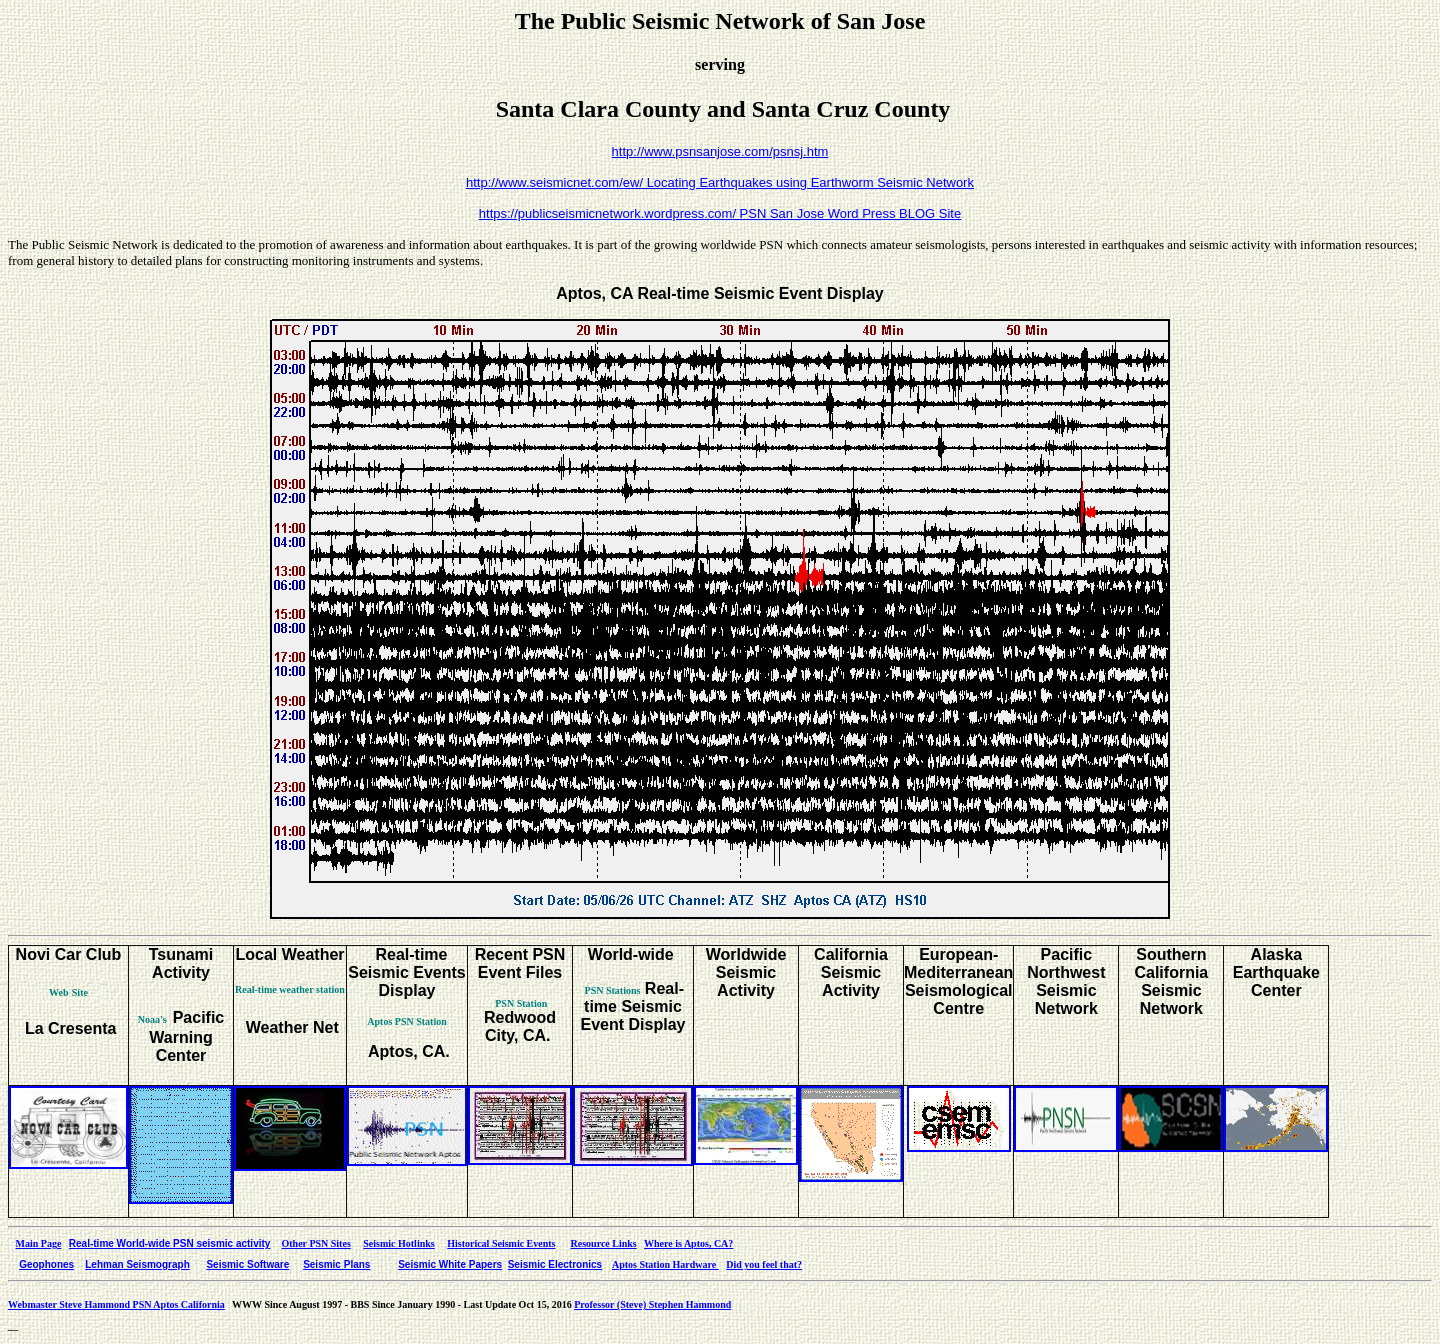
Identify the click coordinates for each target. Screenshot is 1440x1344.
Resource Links (604, 1243)
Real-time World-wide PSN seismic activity (170, 1243)
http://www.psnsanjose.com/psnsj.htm (720, 151)
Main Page (39, 1243)
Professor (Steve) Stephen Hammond (652, 1304)
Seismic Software (247, 1264)
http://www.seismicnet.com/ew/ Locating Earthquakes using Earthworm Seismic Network (720, 182)
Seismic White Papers (450, 1264)
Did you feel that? (764, 1264)
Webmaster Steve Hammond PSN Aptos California (116, 1304)
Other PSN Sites (316, 1243)
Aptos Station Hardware (665, 1264)
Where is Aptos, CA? (688, 1243)
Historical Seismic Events (501, 1243)
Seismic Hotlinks (398, 1243)
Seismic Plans (336, 1264)
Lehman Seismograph (137, 1264)
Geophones (46, 1264)
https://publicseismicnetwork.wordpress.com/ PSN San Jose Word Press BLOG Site (720, 213)
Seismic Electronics (555, 1264)
